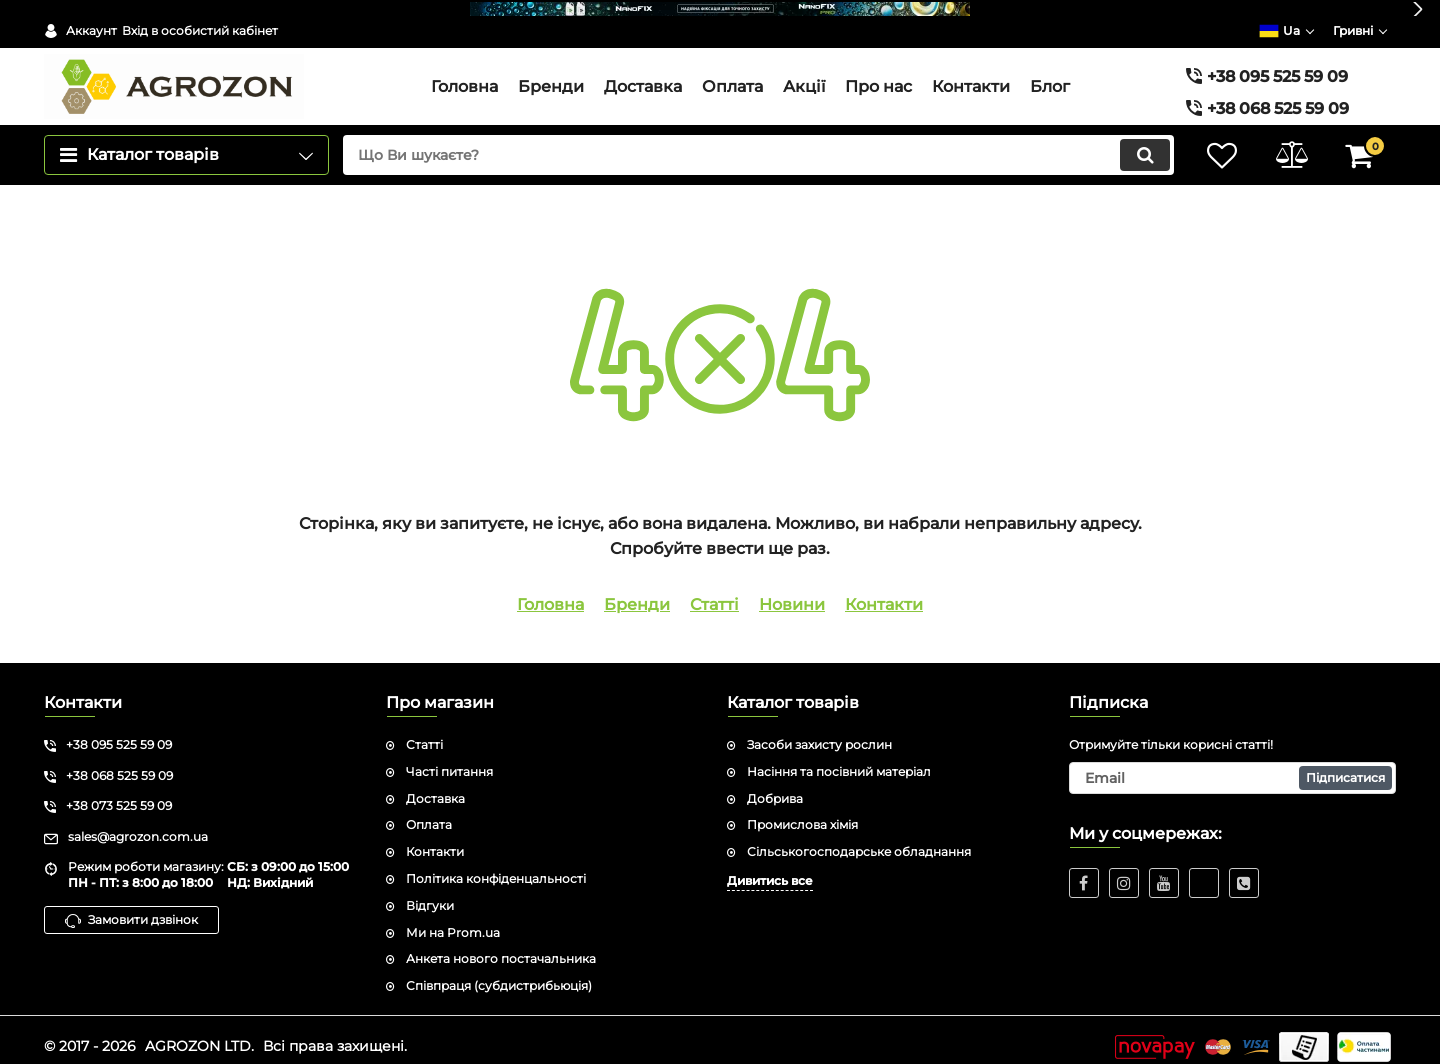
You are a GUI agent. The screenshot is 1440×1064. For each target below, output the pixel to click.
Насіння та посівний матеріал (839, 757)
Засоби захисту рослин (819, 730)
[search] (757, 141)
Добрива (775, 784)
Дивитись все (770, 866)
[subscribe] (1233, 764)
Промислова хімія (802, 810)
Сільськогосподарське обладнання (859, 837)
